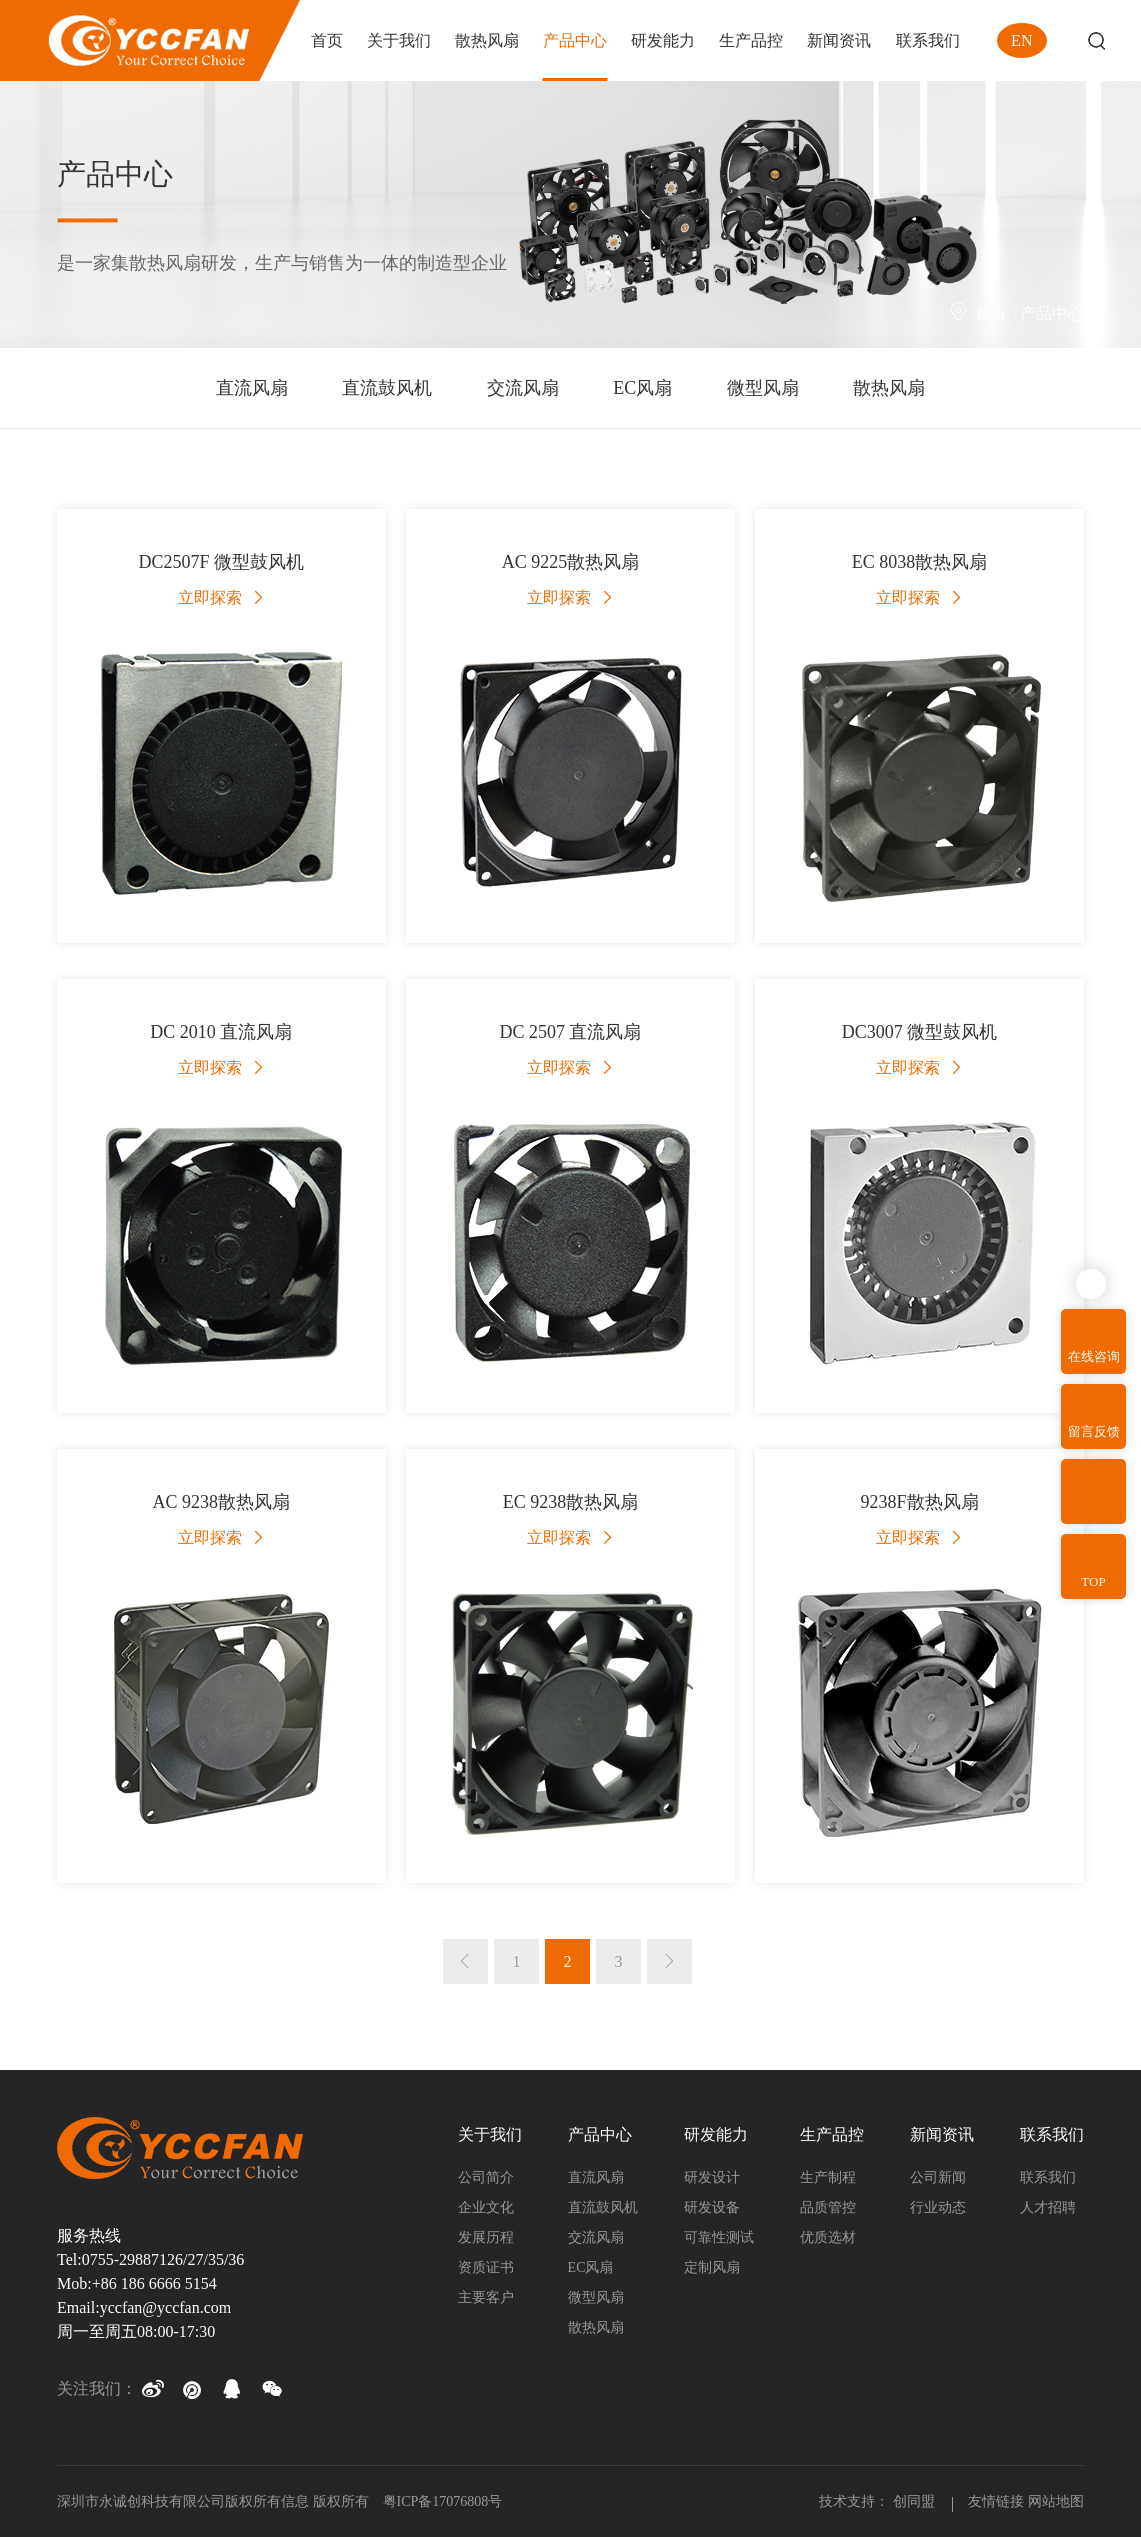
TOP (1093, 1581)
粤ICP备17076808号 (443, 2501)
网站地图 (1056, 2501)
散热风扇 (889, 388)
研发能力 (716, 2134)
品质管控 (828, 2207)
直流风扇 (252, 388)
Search (1096, 40)
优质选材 (828, 2237)
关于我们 (490, 2134)
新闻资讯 (942, 2134)
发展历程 (486, 2237)
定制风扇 (712, 2267)
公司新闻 (938, 2177)
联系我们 (1052, 2134)
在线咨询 (1094, 1356)
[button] (152, 2389)
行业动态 (938, 2207)
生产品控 (832, 2134)
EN (1021, 40)
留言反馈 (1094, 1431)
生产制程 (828, 2177)
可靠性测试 (719, 2237)
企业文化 (486, 2207)
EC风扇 (642, 388)
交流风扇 (523, 388)
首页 (991, 313)
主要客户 (486, 2297)
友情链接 (996, 2501)
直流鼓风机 (387, 388)
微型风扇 (763, 388)
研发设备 (712, 2207)
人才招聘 (1048, 2207)
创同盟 (916, 2501)
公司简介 (486, 2177)
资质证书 (486, 2267)
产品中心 (1052, 313)
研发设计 (712, 2177)
